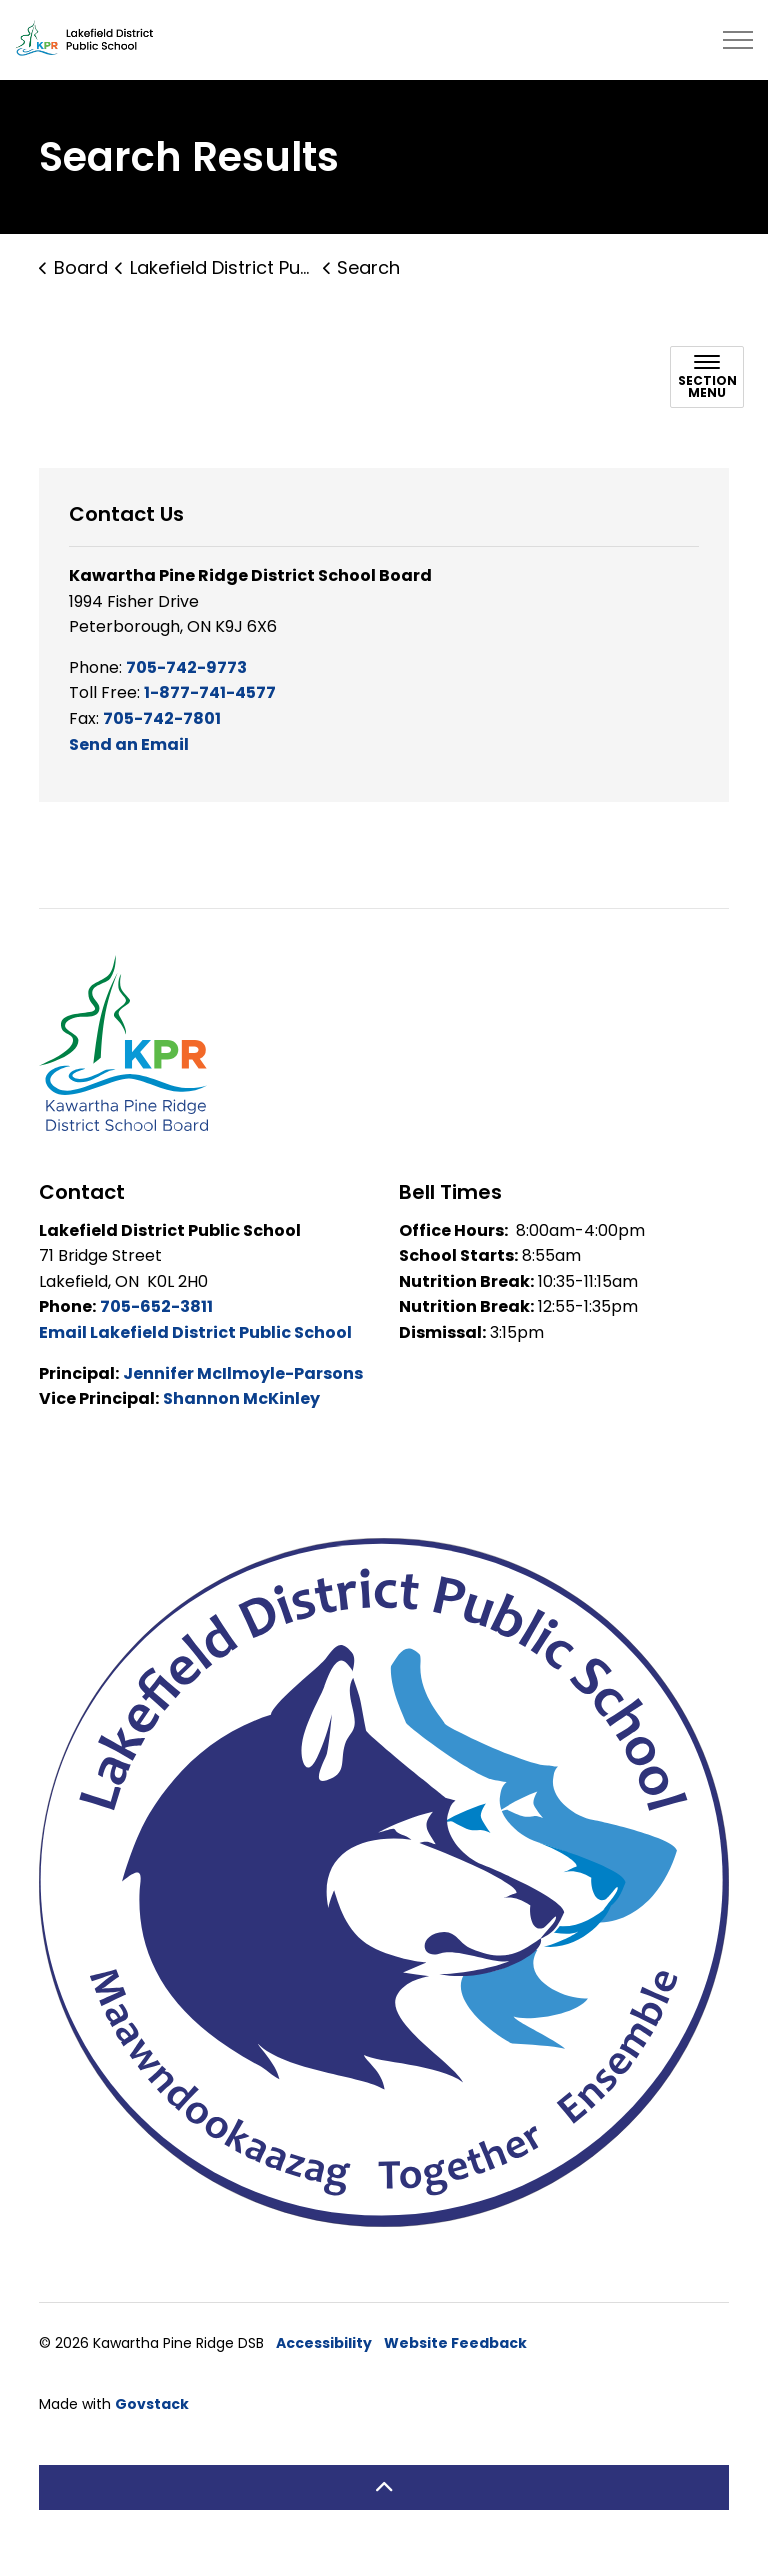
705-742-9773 (186, 667)
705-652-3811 (156, 1306)
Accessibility (324, 2343)
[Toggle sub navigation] (707, 377)
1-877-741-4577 (210, 692)
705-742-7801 (162, 718)
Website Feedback (455, 2343)
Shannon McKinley (241, 1398)
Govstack (152, 2404)
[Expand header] (738, 40)
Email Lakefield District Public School (195, 1332)
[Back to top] (384, 2487)
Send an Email (129, 744)
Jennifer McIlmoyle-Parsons (243, 1373)
